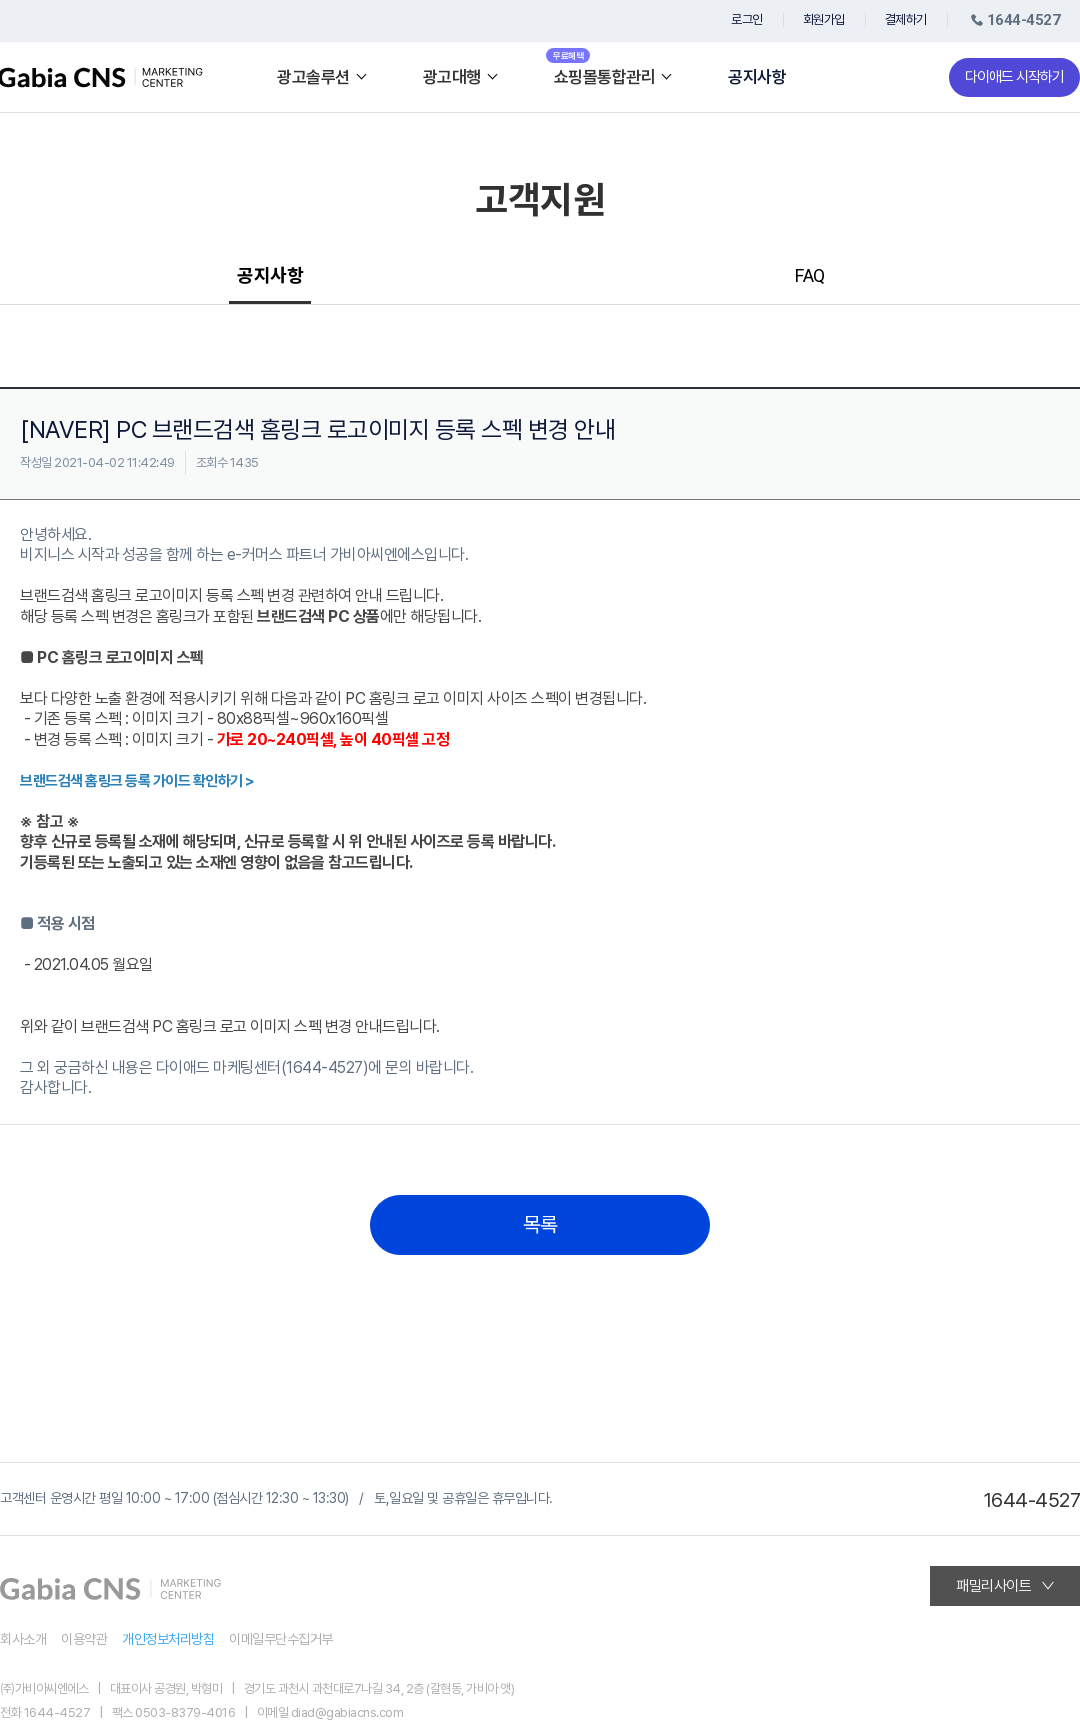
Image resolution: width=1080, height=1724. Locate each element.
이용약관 (84, 1639)
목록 (540, 1225)
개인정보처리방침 (168, 1639)
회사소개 (23, 1639)
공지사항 (757, 77)
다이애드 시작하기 (1014, 77)
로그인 (747, 19)
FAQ (810, 275)
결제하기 (906, 19)
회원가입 (824, 19)
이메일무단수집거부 (281, 1639)
